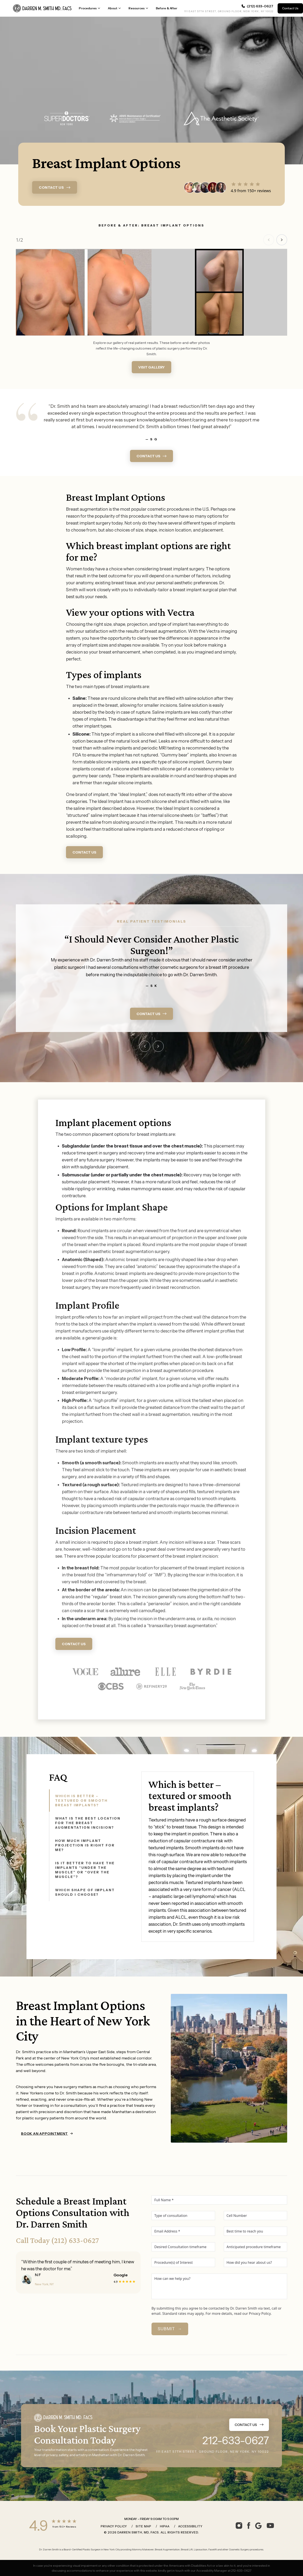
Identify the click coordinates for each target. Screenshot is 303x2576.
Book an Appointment (47, 2133)
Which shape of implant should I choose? (85, 1892)
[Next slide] (281, 239)
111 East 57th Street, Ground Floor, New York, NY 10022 (228, 11)
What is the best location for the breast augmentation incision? (87, 1823)
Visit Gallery (151, 367)
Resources (138, 8)
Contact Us (54, 187)
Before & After (166, 8)
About (114, 8)
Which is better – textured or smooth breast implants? (81, 1800)
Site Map (143, 2526)
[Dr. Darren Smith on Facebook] (248, 2525)
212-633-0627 (235, 2440)
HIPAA (165, 2526)
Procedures (89, 8)
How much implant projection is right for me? (85, 1845)
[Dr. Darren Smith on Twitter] (258, 2525)
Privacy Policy (114, 2526)
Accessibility (190, 2526)
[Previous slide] (268, 239)
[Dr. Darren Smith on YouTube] (270, 2525)
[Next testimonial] (158, 1046)
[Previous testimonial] (144, 1046)
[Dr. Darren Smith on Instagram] (238, 2525)
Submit (170, 2328)
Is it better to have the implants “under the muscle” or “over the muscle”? (85, 1870)
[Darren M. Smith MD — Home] (42, 8)
